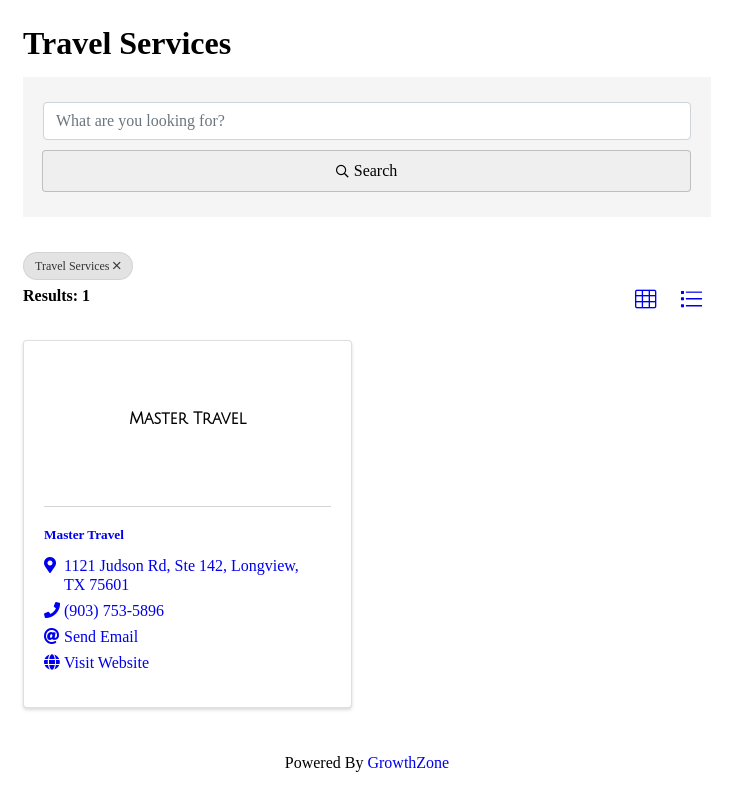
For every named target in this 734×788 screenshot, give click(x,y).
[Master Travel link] (187, 419)
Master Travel (84, 534)
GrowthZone (408, 762)
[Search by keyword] (367, 121)
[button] (646, 300)
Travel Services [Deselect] (78, 266)
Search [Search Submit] (367, 170)
